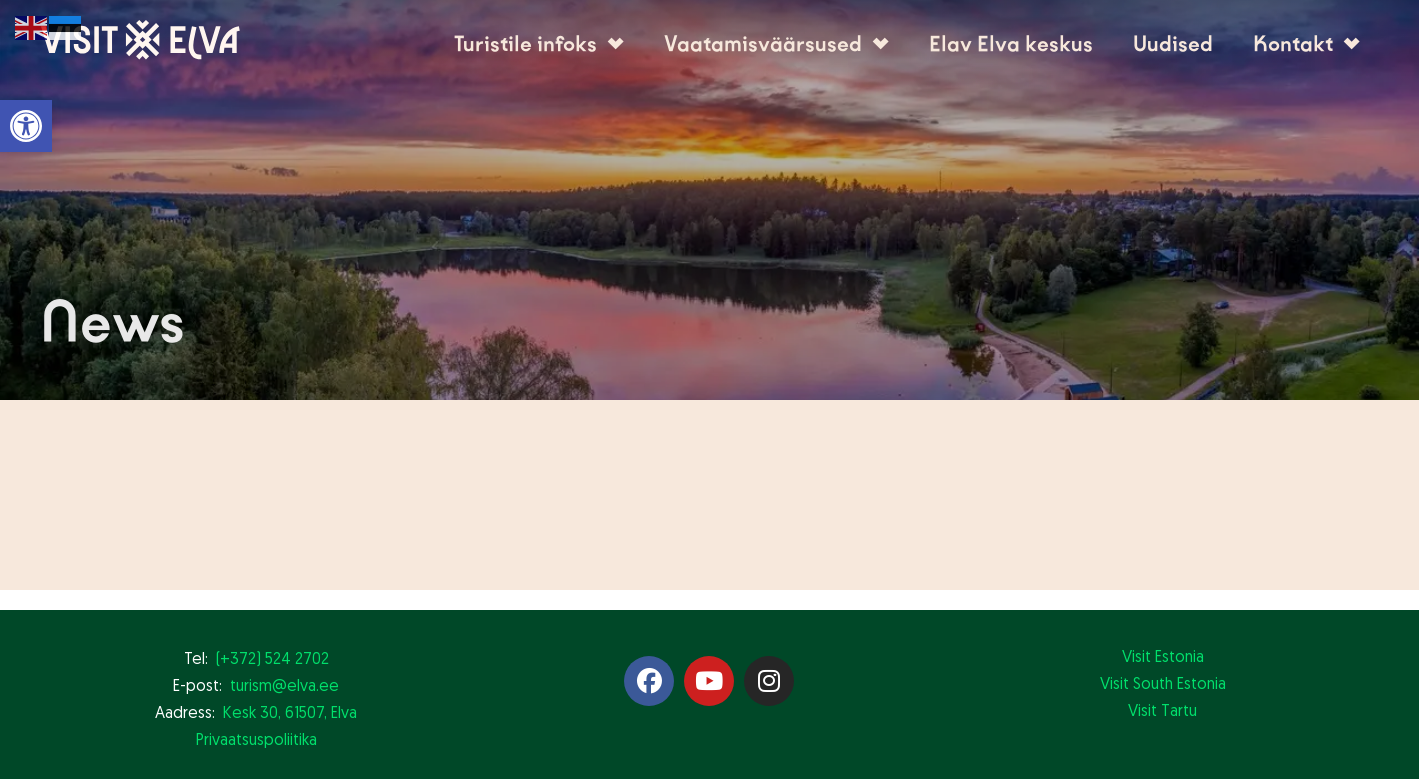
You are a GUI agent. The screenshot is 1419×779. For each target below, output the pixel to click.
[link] (26, 126)
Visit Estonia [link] (1163, 658)
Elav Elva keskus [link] (1011, 44)
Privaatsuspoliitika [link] (256, 741)
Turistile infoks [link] (539, 44)
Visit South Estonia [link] (1163, 685)
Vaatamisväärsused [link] (776, 44)
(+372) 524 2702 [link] (272, 660)
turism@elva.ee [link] (284, 687)
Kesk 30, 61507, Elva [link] (290, 714)
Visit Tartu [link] (1162, 712)
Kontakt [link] (1306, 44)
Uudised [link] (1173, 44)
